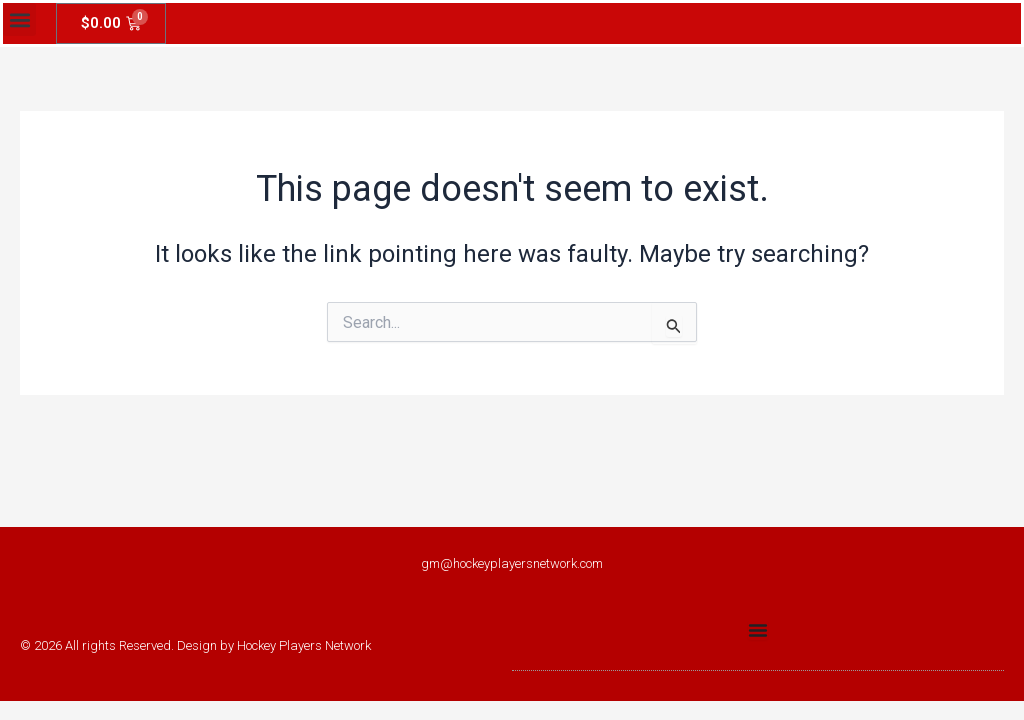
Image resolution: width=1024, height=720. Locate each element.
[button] (19, 19)
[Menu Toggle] (758, 630)
